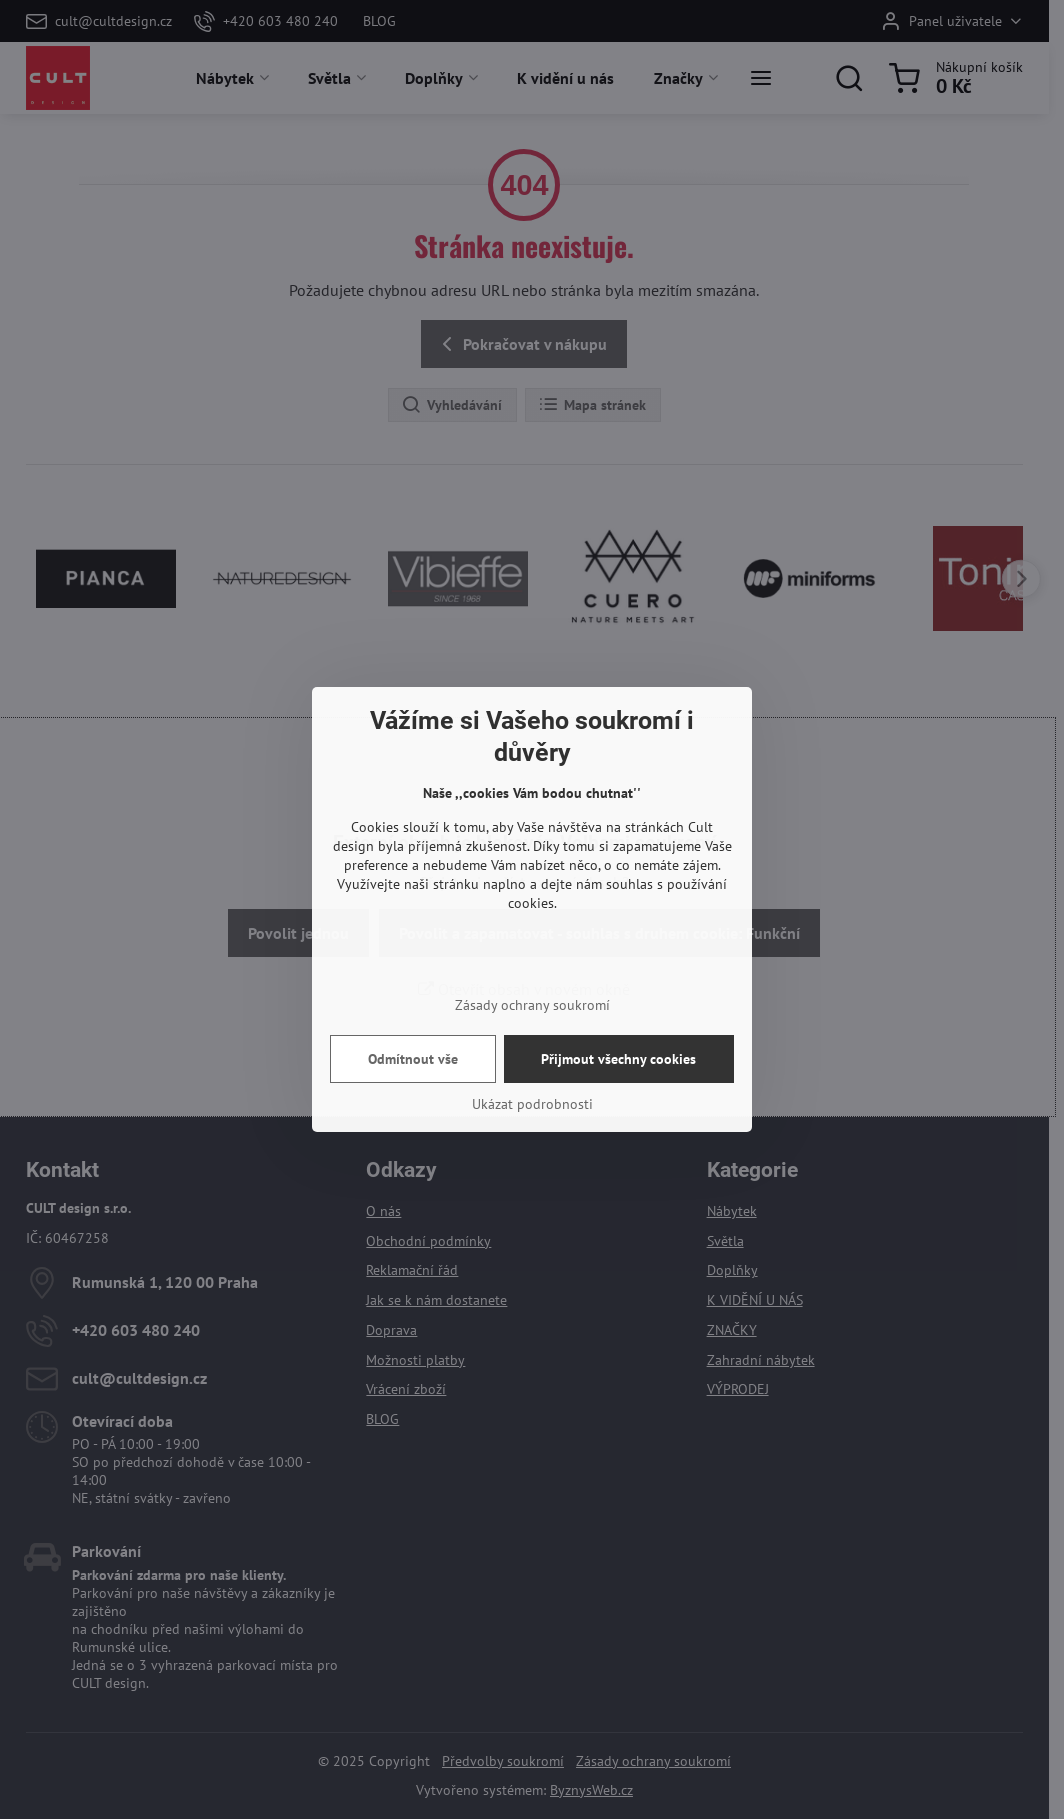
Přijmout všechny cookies (618, 1059)
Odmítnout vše (413, 1059)
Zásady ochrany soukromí (532, 1005)
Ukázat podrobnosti (532, 1104)
